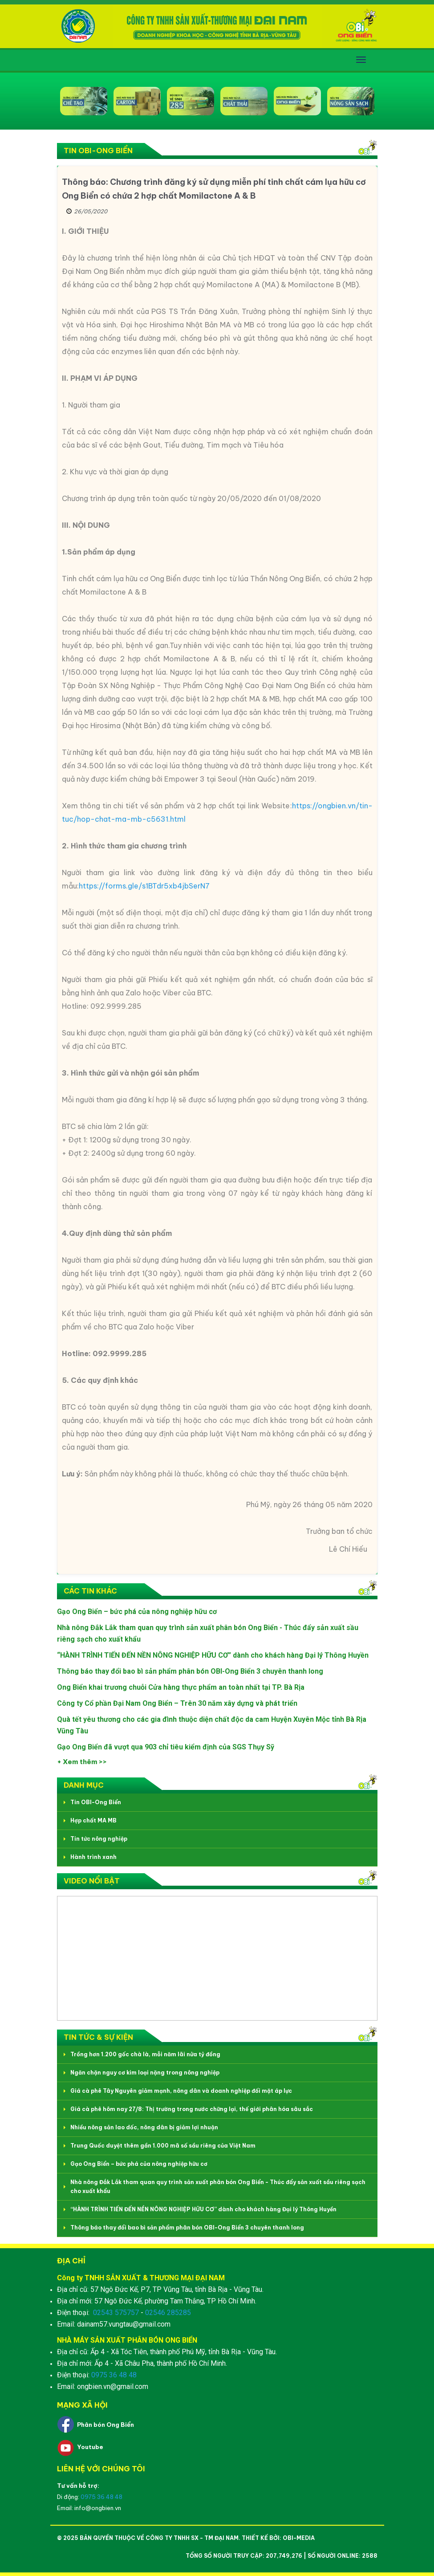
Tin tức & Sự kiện (98, 2037)
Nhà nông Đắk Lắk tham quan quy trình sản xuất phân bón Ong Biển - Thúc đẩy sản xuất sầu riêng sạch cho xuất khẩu (217, 2186)
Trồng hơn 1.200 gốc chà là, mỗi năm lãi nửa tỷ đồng (145, 2054)
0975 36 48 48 (114, 2375)
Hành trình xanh (93, 1857)
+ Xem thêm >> (82, 1761)
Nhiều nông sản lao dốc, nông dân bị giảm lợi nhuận (144, 2127)
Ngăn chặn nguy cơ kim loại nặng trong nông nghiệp (144, 2072)
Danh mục (84, 1785)
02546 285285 (168, 2312)
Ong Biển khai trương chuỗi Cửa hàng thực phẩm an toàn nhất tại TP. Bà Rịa (180, 1687)
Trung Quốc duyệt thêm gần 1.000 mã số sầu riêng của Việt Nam (163, 2145)
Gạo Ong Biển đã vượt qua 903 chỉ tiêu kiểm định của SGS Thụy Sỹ (165, 1747)
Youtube (90, 2446)
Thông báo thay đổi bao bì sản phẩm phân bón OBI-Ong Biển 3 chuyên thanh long (190, 1671)
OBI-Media (299, 2538)
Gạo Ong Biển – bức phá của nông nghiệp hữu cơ (137, 1611)
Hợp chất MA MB (93, 1820)
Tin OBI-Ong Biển (98, 150)
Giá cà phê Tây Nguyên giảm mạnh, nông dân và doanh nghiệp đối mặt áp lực (181, 2090)
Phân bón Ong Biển (105, 2424)
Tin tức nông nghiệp (98, 1838)
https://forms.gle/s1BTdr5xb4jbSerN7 (144, 885)
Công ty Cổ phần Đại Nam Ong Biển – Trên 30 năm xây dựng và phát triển (177, 1703)
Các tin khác (90, 1590)
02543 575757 (116, 2312)
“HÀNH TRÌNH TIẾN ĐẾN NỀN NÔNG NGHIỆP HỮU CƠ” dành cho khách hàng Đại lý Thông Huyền (213, 1655)
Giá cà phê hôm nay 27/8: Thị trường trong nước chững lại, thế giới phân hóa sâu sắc (191, 2109)
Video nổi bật (92, 1880)
